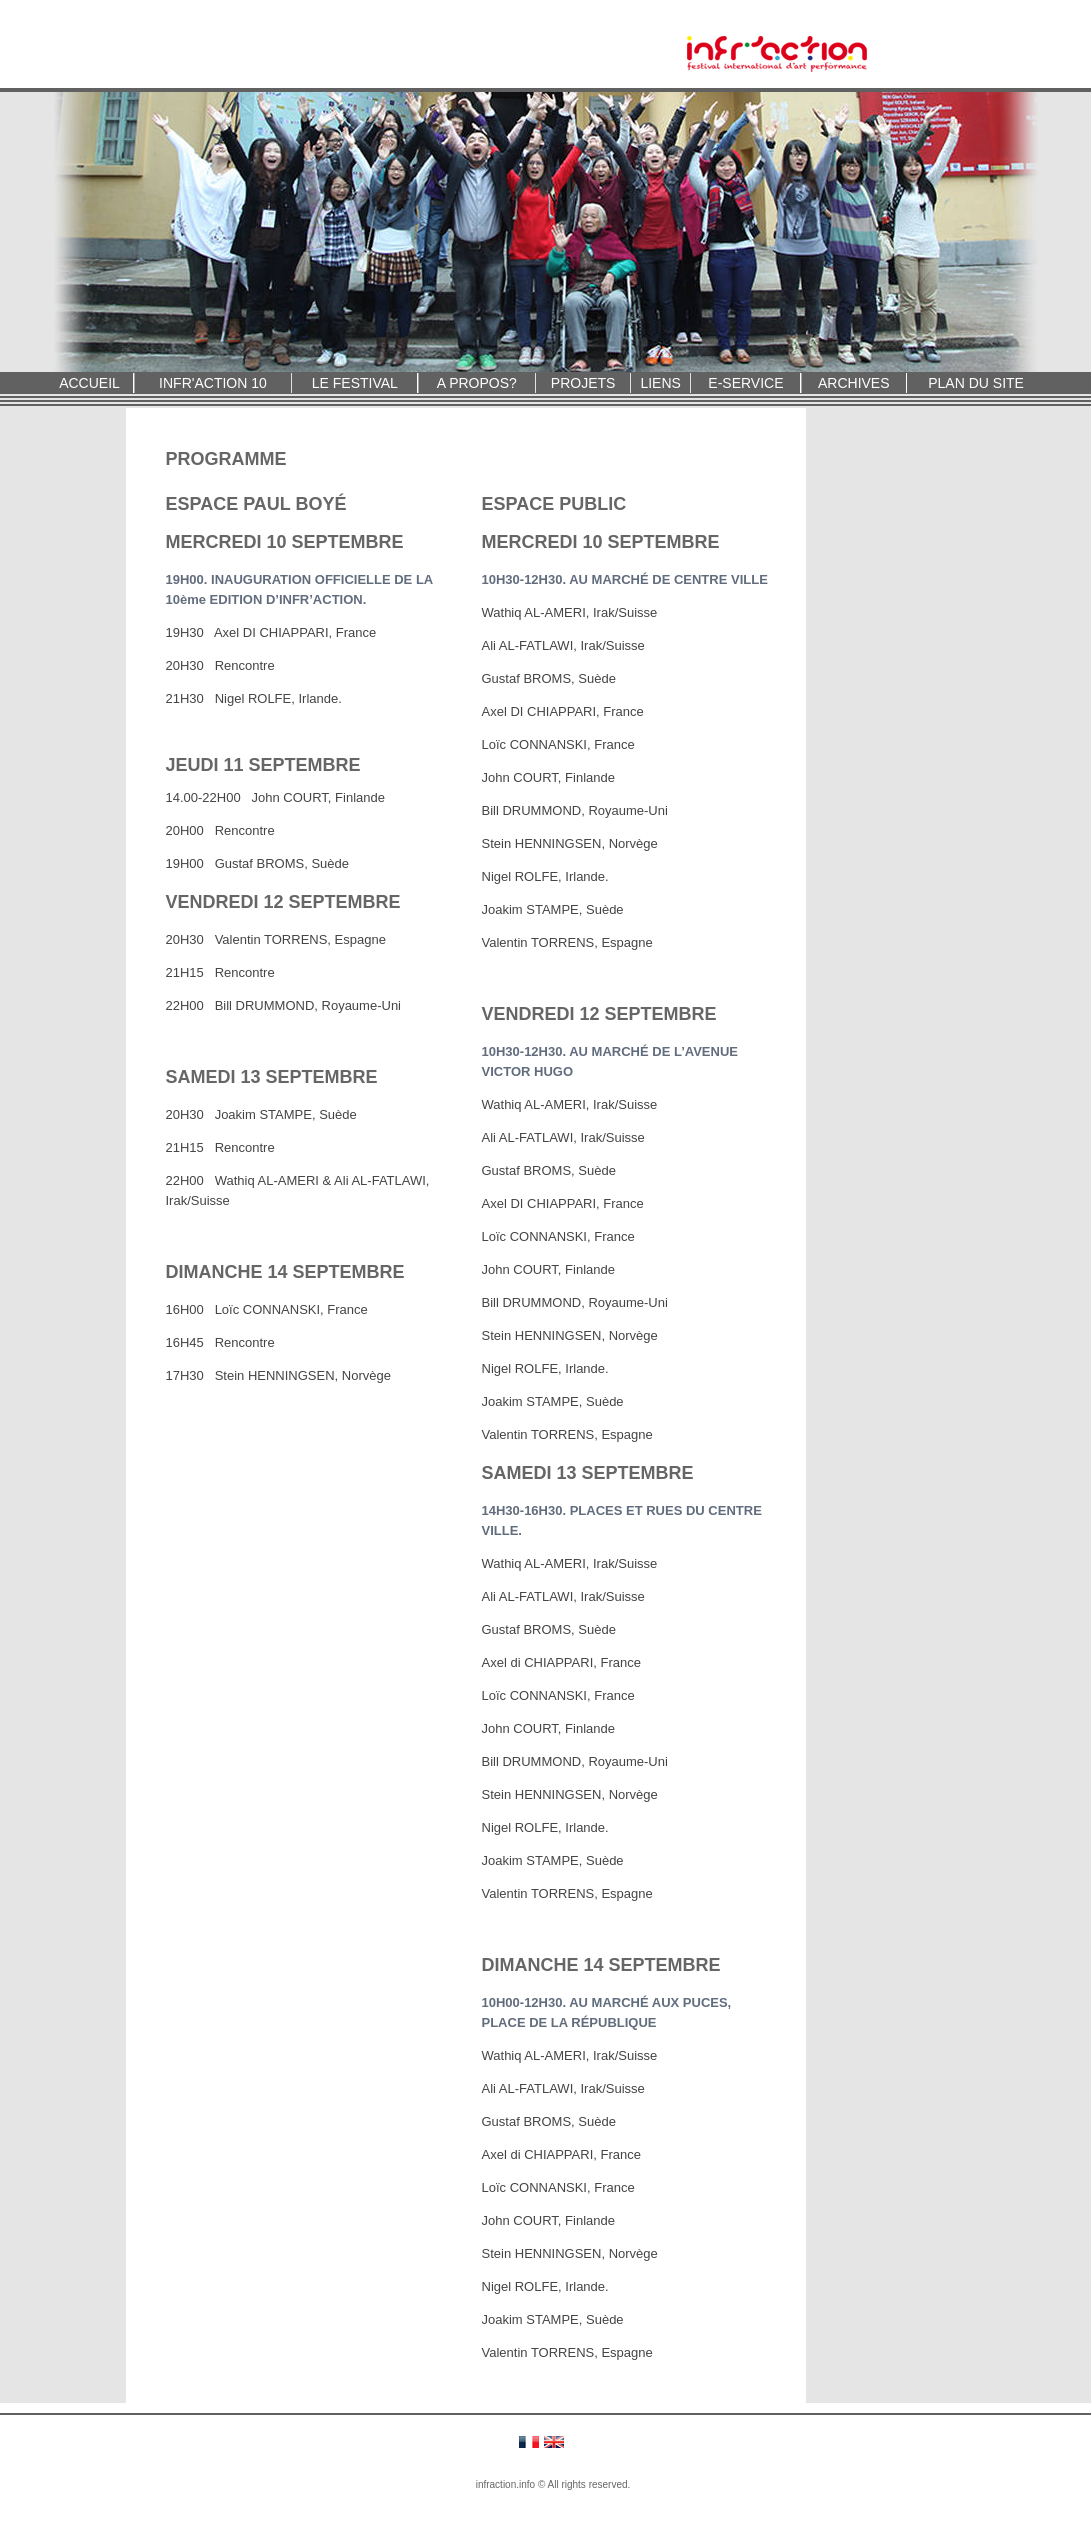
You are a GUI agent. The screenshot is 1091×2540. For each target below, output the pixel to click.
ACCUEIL (89, 383)
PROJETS (583, 383)
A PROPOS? (477, 383)
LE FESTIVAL (355, 383)
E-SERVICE (745, 383)
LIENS (660, 383)
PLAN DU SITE (976, 383)
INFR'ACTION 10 (213, 383)
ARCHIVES (854, 383)
